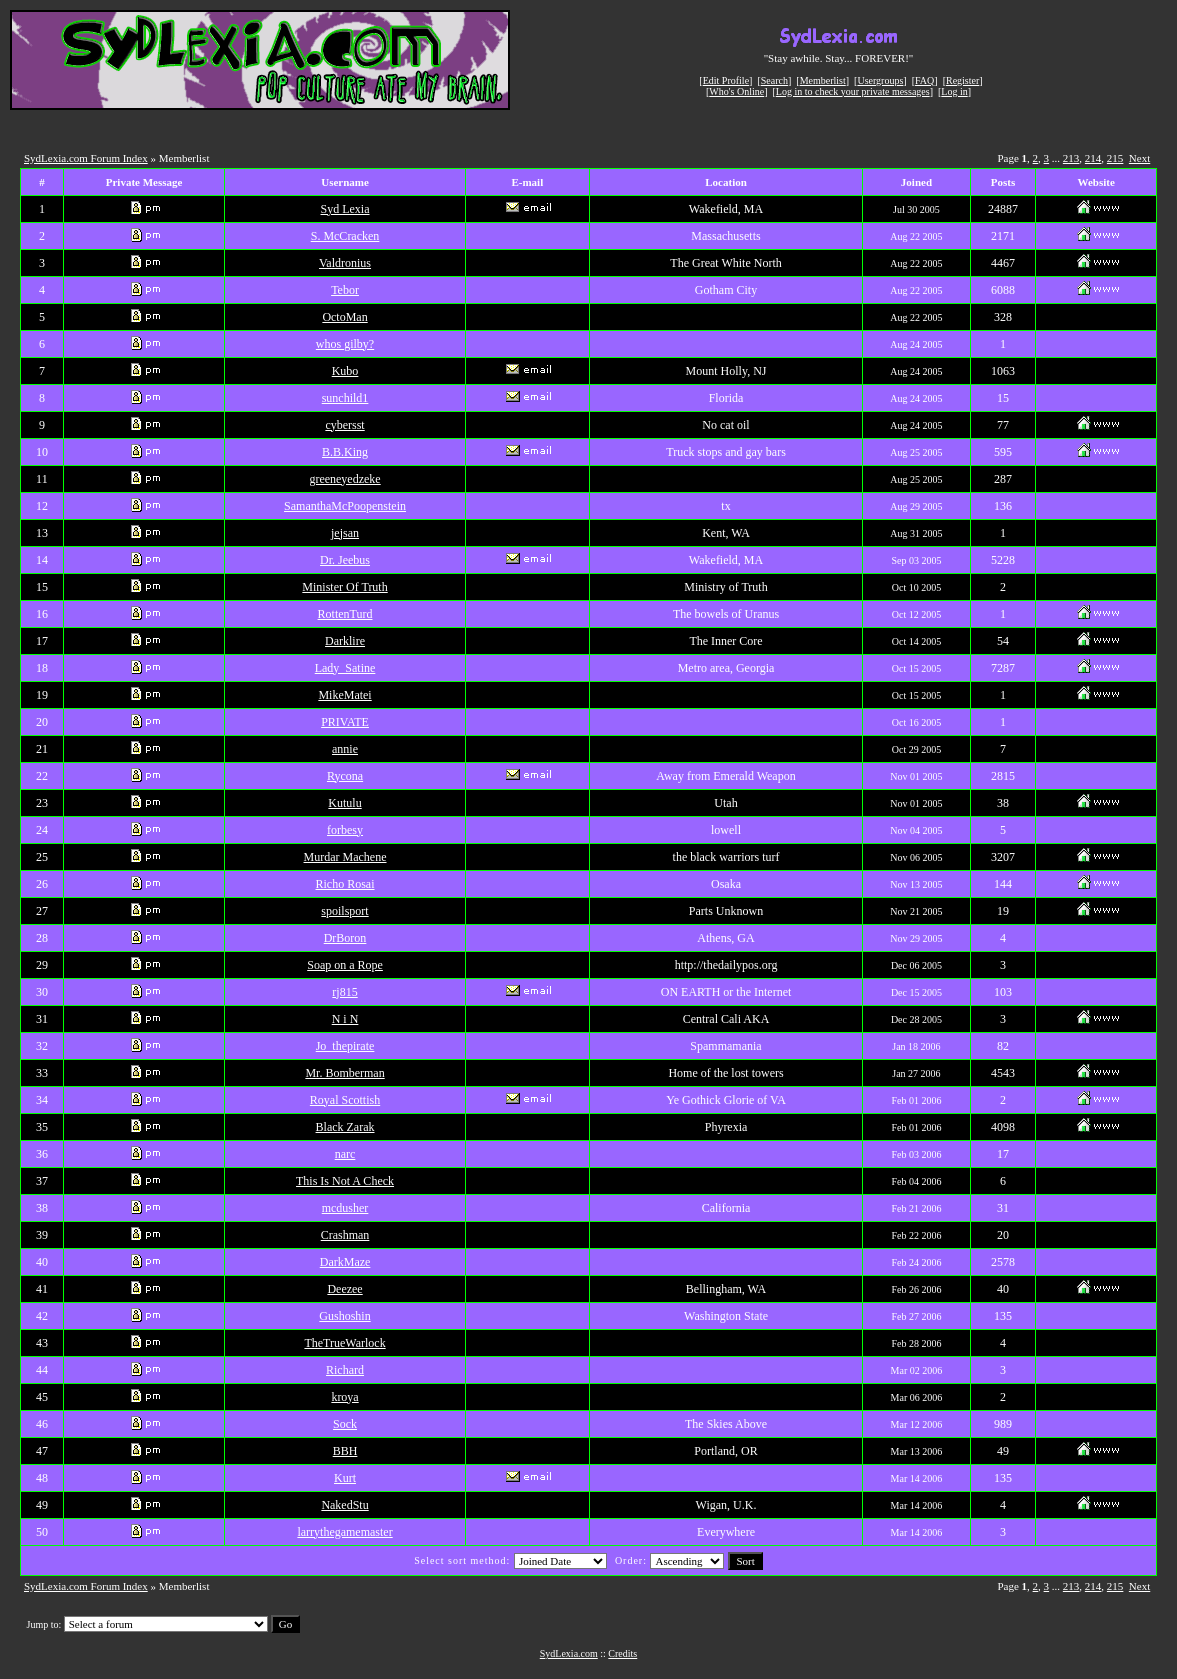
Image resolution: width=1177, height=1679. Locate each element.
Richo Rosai (345, 884)
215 (1115, 158)
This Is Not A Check (345, 1181)
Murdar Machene (345, 857)
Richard (345, 1370)
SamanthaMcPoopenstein (345, 506)
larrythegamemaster (344, 1532)
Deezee (344, 1289)
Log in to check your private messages (853, 91)
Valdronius (345, 263)
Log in (954, 91)
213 (1071, 158)
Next (1139, 158)
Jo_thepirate (345, 1046)
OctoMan (344, 317)
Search (774, 80)
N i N (345, 1019)
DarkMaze (345, 1262)
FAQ (924, 80)
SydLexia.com (569, 1653)
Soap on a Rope (345, 965)
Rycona (345, 776)
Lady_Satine (345, 668)
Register (962, 80)
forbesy (345, 830)
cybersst (344, 425)
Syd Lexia (345, 209)
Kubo (345, 371)
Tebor (345, 290)
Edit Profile (726, 80)
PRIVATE (345, 722)
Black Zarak (345, 1127)
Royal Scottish (345, 1100)
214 (1093, 158)
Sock (345, 1424)
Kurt (345, 1478)
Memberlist (823, 80)
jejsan (345, 533)
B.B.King (345, 452)
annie (345, 749)
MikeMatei (344, 695)
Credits (622, 1653)
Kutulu (344, 803)
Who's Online (736, 91)
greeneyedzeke (344, 479)
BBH (345, 1451)
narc (345, 1154)
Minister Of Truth (344, 587)
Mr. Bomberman (344, 1073)
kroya (344, 1397)
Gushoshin (344, 1316)
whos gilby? (345, 344)
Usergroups (880, 80)
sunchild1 (345, 398)
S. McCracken (345, 236)
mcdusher (345, 1208)
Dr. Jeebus (345, 560)
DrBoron (345, 938)
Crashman (345, 1235)
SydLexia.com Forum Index (86, 158)
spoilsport (344, 911)
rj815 (344, 992)
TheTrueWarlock (344, 1343)
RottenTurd (345, 614)
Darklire (345, 641)
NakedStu (344, 1505)
